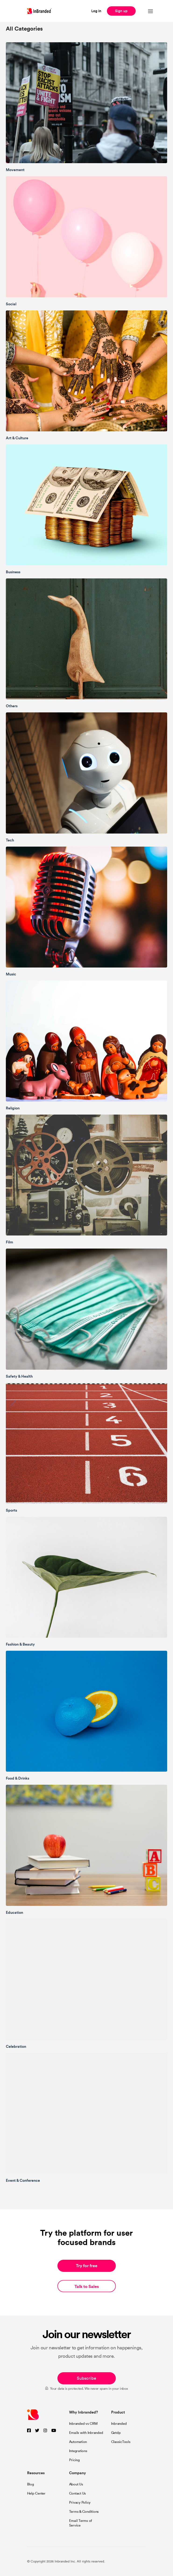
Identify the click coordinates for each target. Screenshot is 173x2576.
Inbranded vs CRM (83, 2423)
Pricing (74, 2460)
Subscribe (86, 2378)
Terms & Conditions (84, 2511)
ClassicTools (121, 2442)
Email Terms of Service (80, 2523)
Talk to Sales (86, 2286)
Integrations (78, 2451)
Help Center (36, 2493)
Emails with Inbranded (86, 2433)
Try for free (86, 2265)
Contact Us (77, 2493)
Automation (78, 2442)
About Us (76, 2484)
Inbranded (119, 2423)
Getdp (116, 2433)
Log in (96, 11)
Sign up (121, 11)
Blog (30, 2484)
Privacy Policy (80, 2502)
